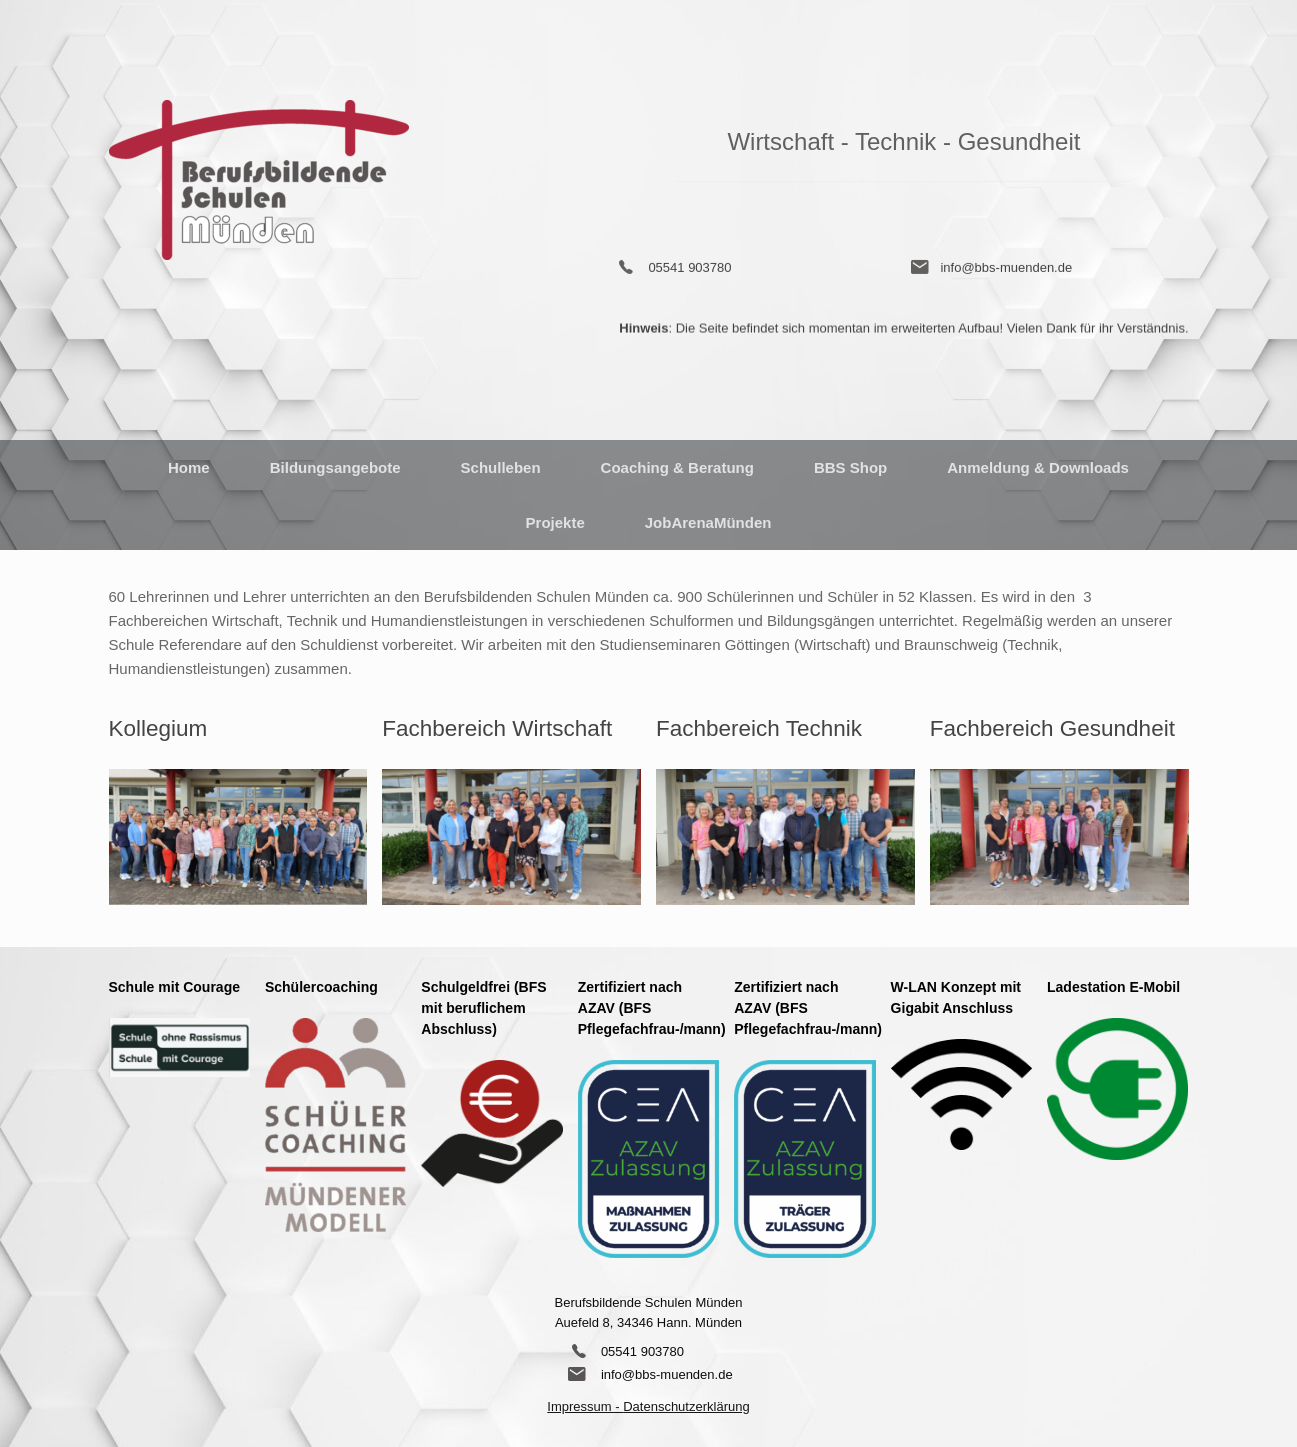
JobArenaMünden (708, 522)
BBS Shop (850, 467)
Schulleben (501, 467)
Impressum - (585, 1406)
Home (189, 467)
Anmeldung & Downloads (1038, 467)
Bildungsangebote (335, 467)
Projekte (555, 522)
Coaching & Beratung (677, 467)
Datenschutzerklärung (686, 1406)
